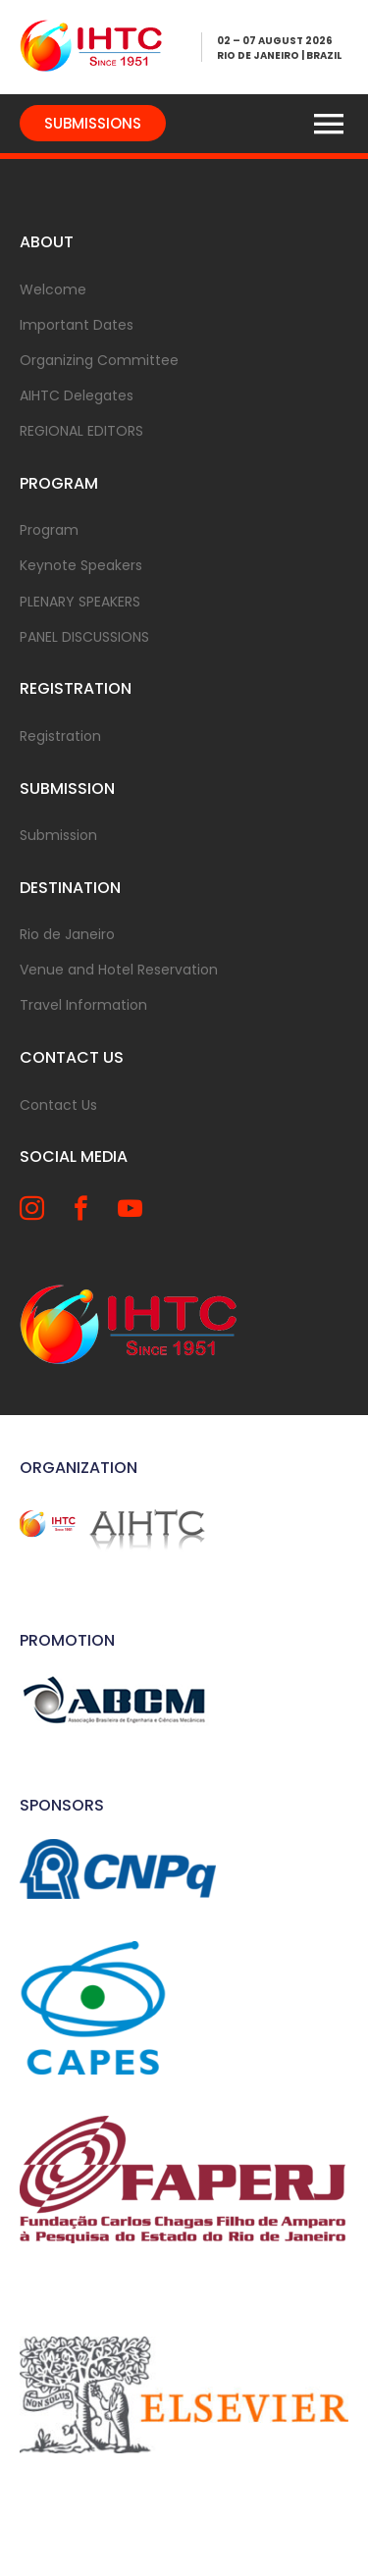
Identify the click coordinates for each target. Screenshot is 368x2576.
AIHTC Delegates (76, 395)
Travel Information (83, 1005)
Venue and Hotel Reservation (119, 969)
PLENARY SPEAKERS (80, 601)
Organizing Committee (99, 360)
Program (49, 530)
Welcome (53, 289)
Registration (60, 736)
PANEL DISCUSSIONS (84, 637)
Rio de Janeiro (67, 934)
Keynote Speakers (81, 565)
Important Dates (76, 325)
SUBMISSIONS (92, 123)
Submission (58, 835)
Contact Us (58, 1105)
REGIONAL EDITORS (81, 431)
